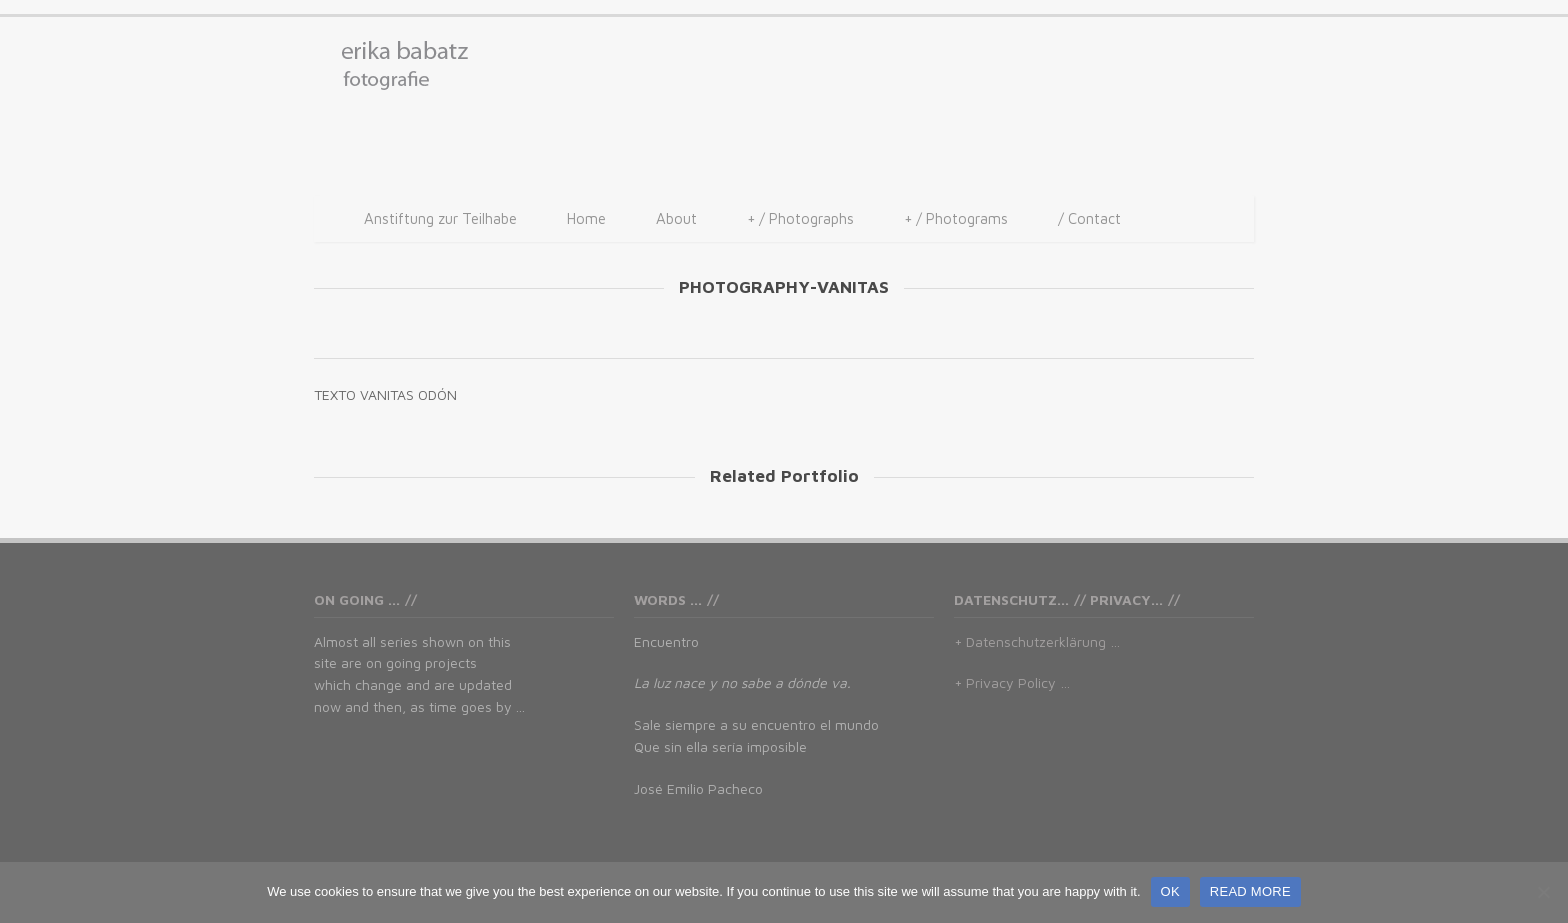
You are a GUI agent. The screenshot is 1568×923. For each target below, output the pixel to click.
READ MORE (1250, 891)
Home (586, 218)
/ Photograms (956, 219)
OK (1170, 891)
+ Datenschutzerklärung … (1037, 641)
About (676, 218)
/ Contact (1089, 218)
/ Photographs (800, 219)
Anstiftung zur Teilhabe (440, 218)
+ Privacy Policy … (1012, 682)
